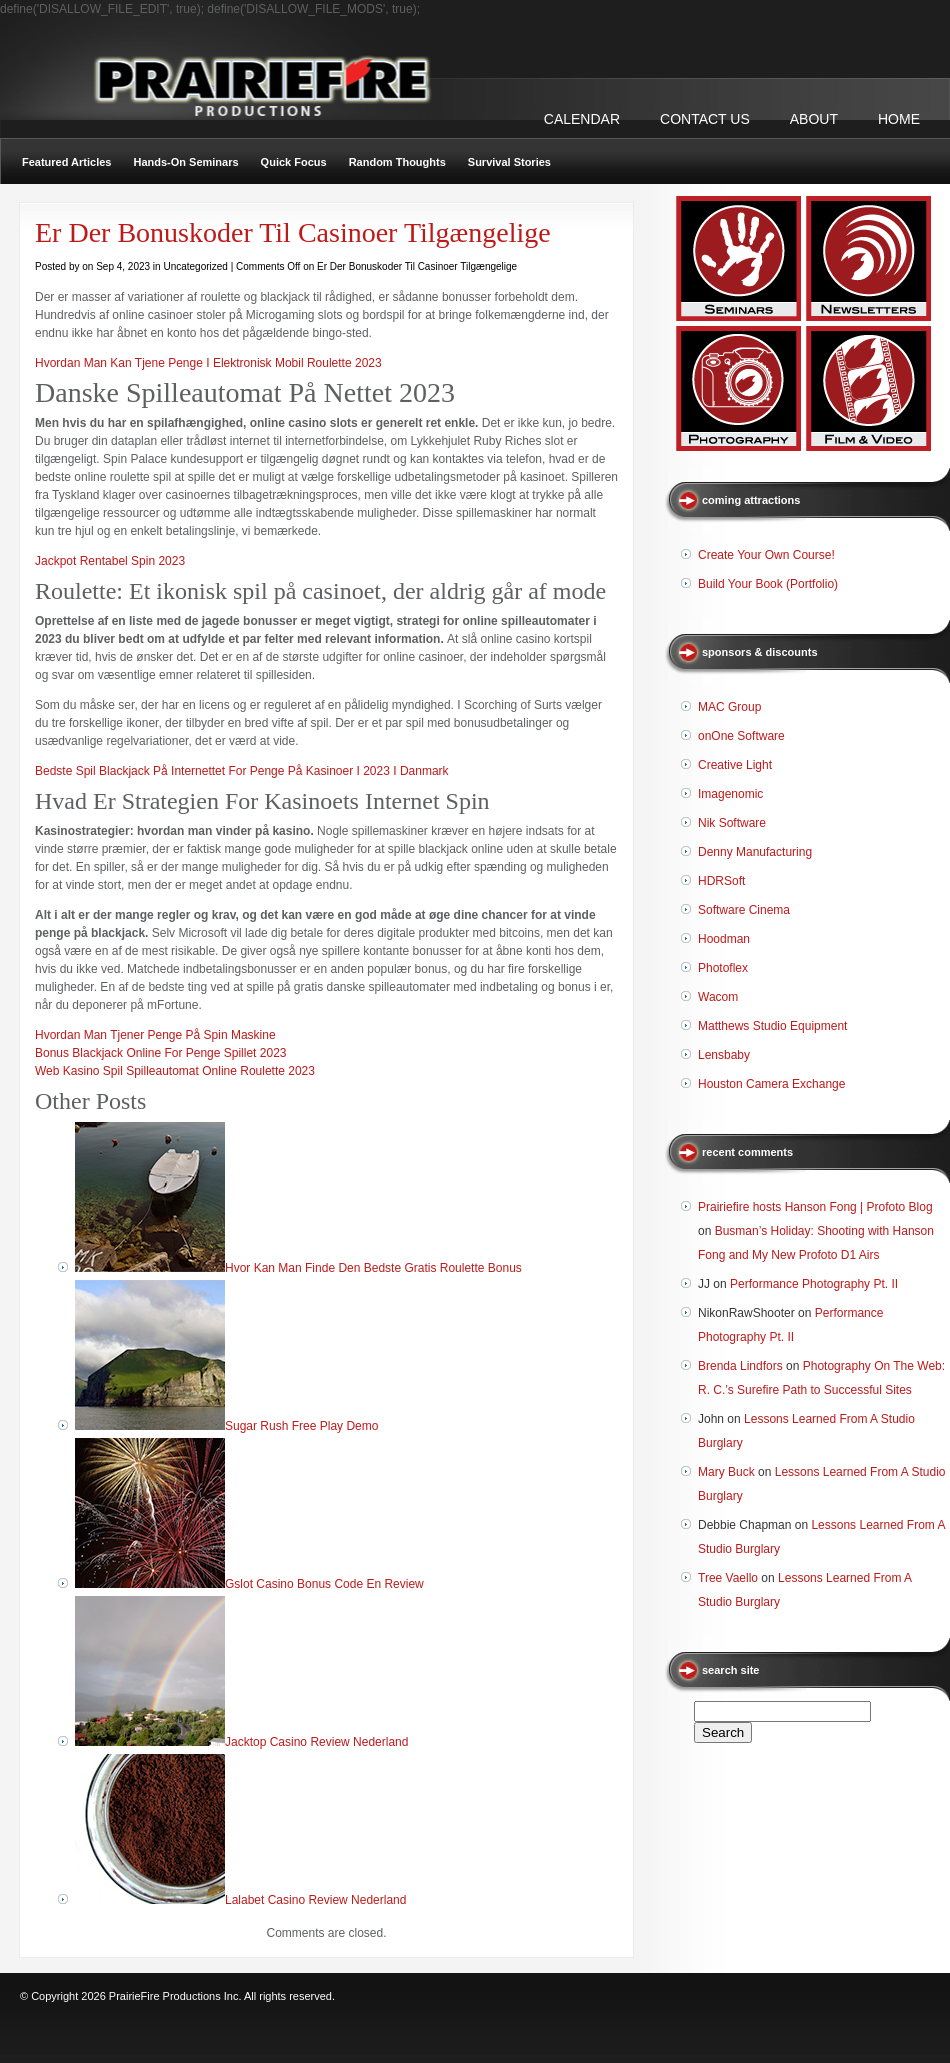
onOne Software (741, 736)
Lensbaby (724, 1055)
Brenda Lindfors (740, 1366)
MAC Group (729, 707)
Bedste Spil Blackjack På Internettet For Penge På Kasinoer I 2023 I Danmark (242, 771)
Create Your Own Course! (766, 555)
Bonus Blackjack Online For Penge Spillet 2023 (160, 1053)
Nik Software (732, 823)
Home (899, 119)
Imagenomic (730, 794)
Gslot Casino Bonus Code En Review (324, 1584)
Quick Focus (294, 162)
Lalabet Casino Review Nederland (315, 1900)
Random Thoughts (397, 162)
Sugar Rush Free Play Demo (301, 1426)
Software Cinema (744, 910)
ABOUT (814, 119)
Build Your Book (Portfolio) (768, 584)
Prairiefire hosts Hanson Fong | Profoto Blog (815, 1207)
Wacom (718, 997)
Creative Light (735, 765)
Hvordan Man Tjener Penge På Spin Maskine (155, 1035)
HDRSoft (721, 881)
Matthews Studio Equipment (772, 1026)
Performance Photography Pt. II (814, 1284)
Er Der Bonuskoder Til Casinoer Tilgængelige (293, 232)
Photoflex (723, 968)
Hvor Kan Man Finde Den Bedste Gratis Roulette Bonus (373, 1268)
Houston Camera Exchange (771, 1084)
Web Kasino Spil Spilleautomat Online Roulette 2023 (175, 1071)
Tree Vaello (728, 1578)
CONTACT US (705, 119)
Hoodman (724, 939)
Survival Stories (509, 162)
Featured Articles (66, 162)
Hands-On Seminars (185, 162)
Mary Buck (726, 1472)
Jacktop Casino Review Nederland (316, 1742)
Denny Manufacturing (755, 852)
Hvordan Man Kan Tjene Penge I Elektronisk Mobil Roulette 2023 (208, 363)
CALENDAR (582, 119)
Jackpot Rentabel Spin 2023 (110, 561)
